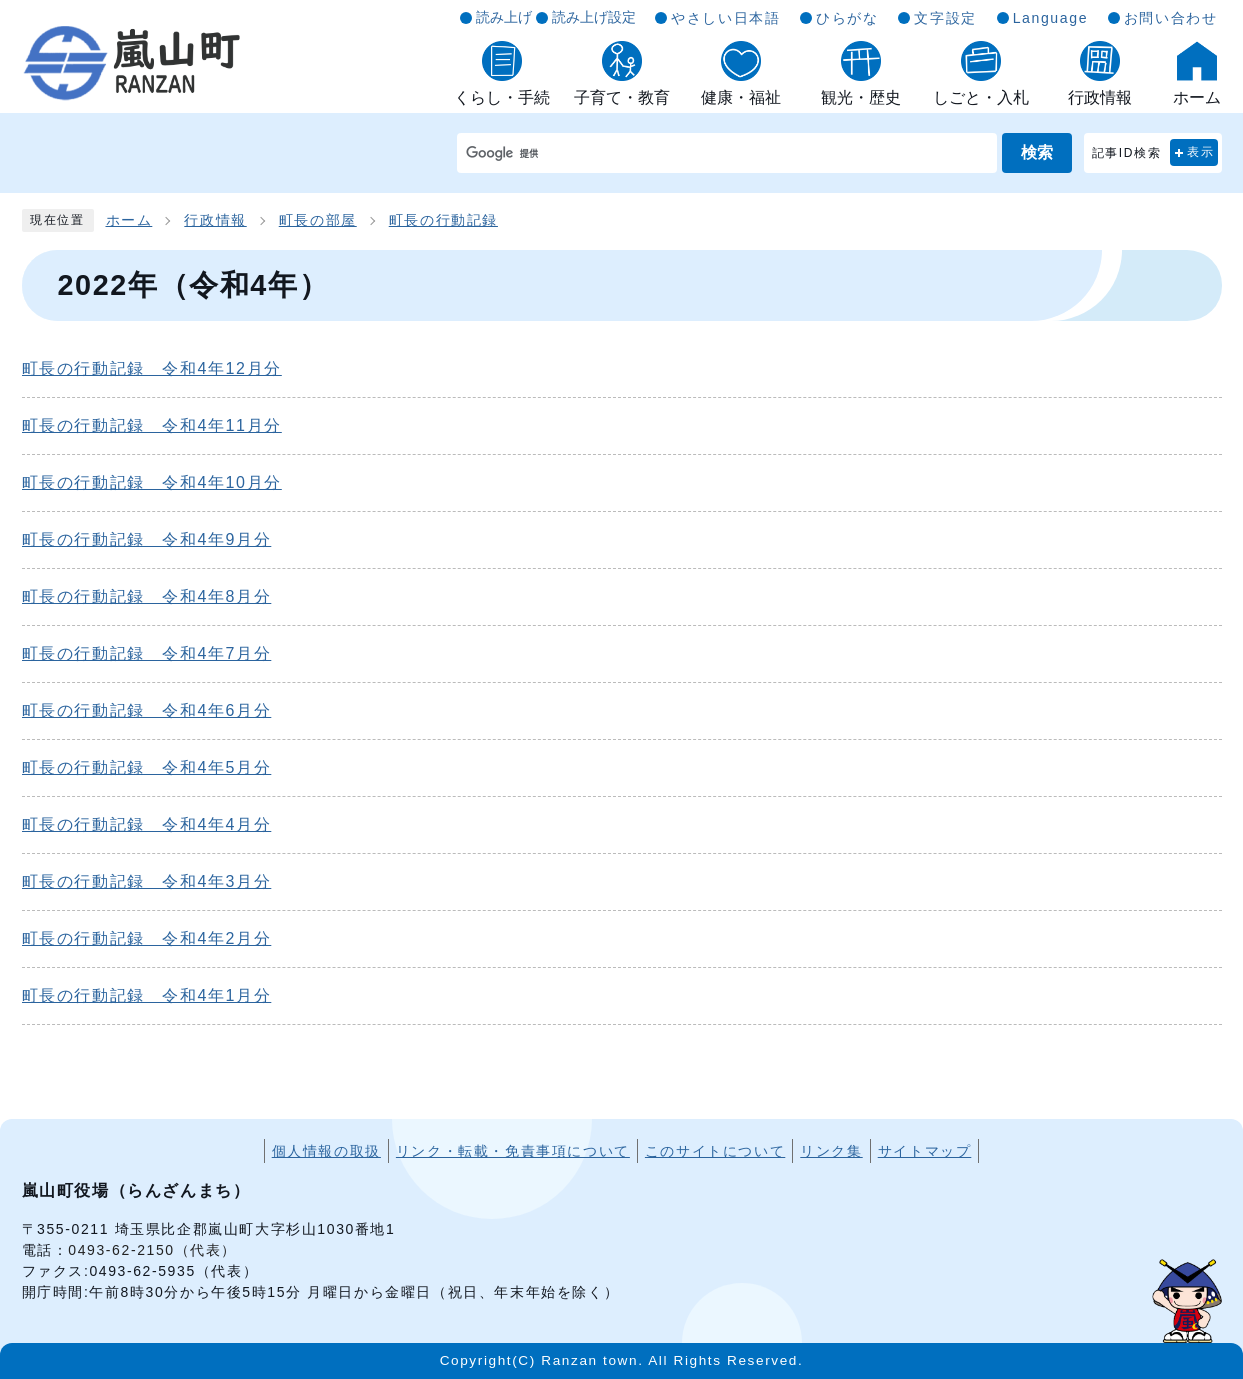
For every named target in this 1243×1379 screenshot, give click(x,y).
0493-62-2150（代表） (152, 1250)
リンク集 (831, 1151)
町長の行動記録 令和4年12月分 (152, 368)
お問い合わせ (1171, 18)
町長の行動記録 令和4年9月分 (147, 539)
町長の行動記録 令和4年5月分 (147, 767)
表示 (1200, 152)
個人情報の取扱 (326, 1151)
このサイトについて (715, 1151)
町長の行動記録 (443, 220)
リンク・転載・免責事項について (513, 1151)
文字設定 (945, 18)
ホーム (129, 220)
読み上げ (504, 17)
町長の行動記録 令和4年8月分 (147, 596)
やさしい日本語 (725, 18)
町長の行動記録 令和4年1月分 (147, 995)
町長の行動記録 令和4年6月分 (147, 710)
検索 (1037, 152)
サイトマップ (925, 1151)
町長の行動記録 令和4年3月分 (147, 881)
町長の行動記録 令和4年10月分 (152, 482)
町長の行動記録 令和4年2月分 (147, 938)
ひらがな (847, 18)
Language (1050, 18)
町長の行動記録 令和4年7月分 (147, 653)
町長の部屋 (318, 220)
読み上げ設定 (594, 17)
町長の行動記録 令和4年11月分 (152, 425)
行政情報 (215, 220)
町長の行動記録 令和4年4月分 (147, 824)
